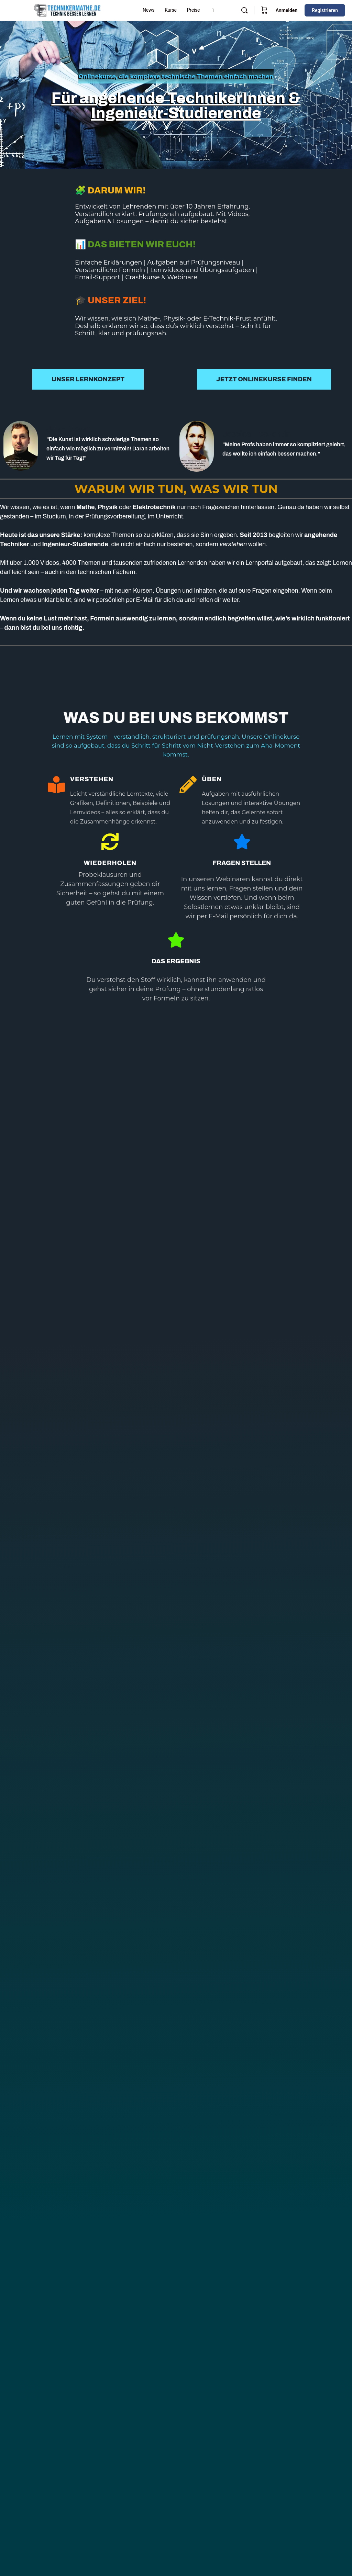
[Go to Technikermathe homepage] (67, 9)
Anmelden (287, 10)
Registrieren (325, 10)
